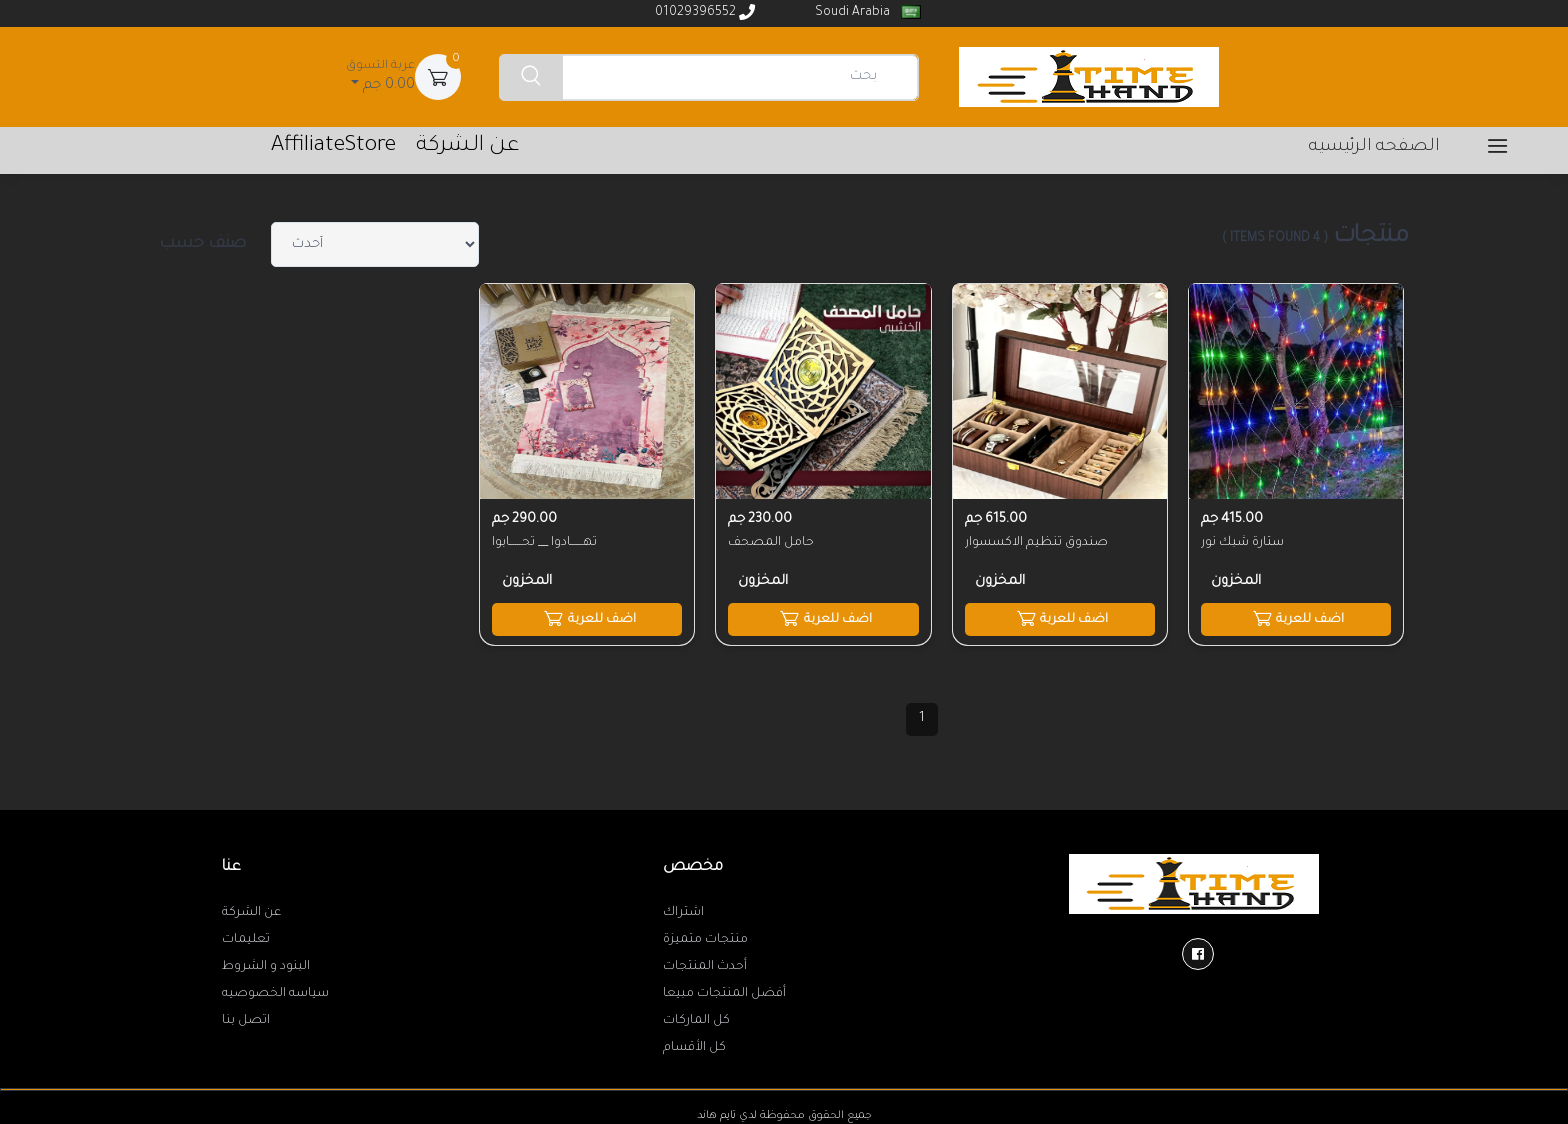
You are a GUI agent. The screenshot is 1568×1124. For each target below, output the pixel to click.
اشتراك (683, 912)
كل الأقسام (694, 1047)
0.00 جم (380, 75)
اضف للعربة (1295, 617)
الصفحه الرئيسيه (1374, 147)
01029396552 (705, 12)
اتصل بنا (246, 1020)
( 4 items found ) (1275, 239)
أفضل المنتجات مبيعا (724, 993)
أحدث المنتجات (705, 966)
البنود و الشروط (266, 966)
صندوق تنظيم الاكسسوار (1036, 542)
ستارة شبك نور (1242, 542)
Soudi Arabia (866, 12)
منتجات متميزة (705, 939)
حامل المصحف (771, 542)
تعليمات (246, 939)
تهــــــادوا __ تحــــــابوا (544, 542)
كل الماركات (696, 1020)
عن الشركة (251, 912)
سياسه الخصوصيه (275, 993)
